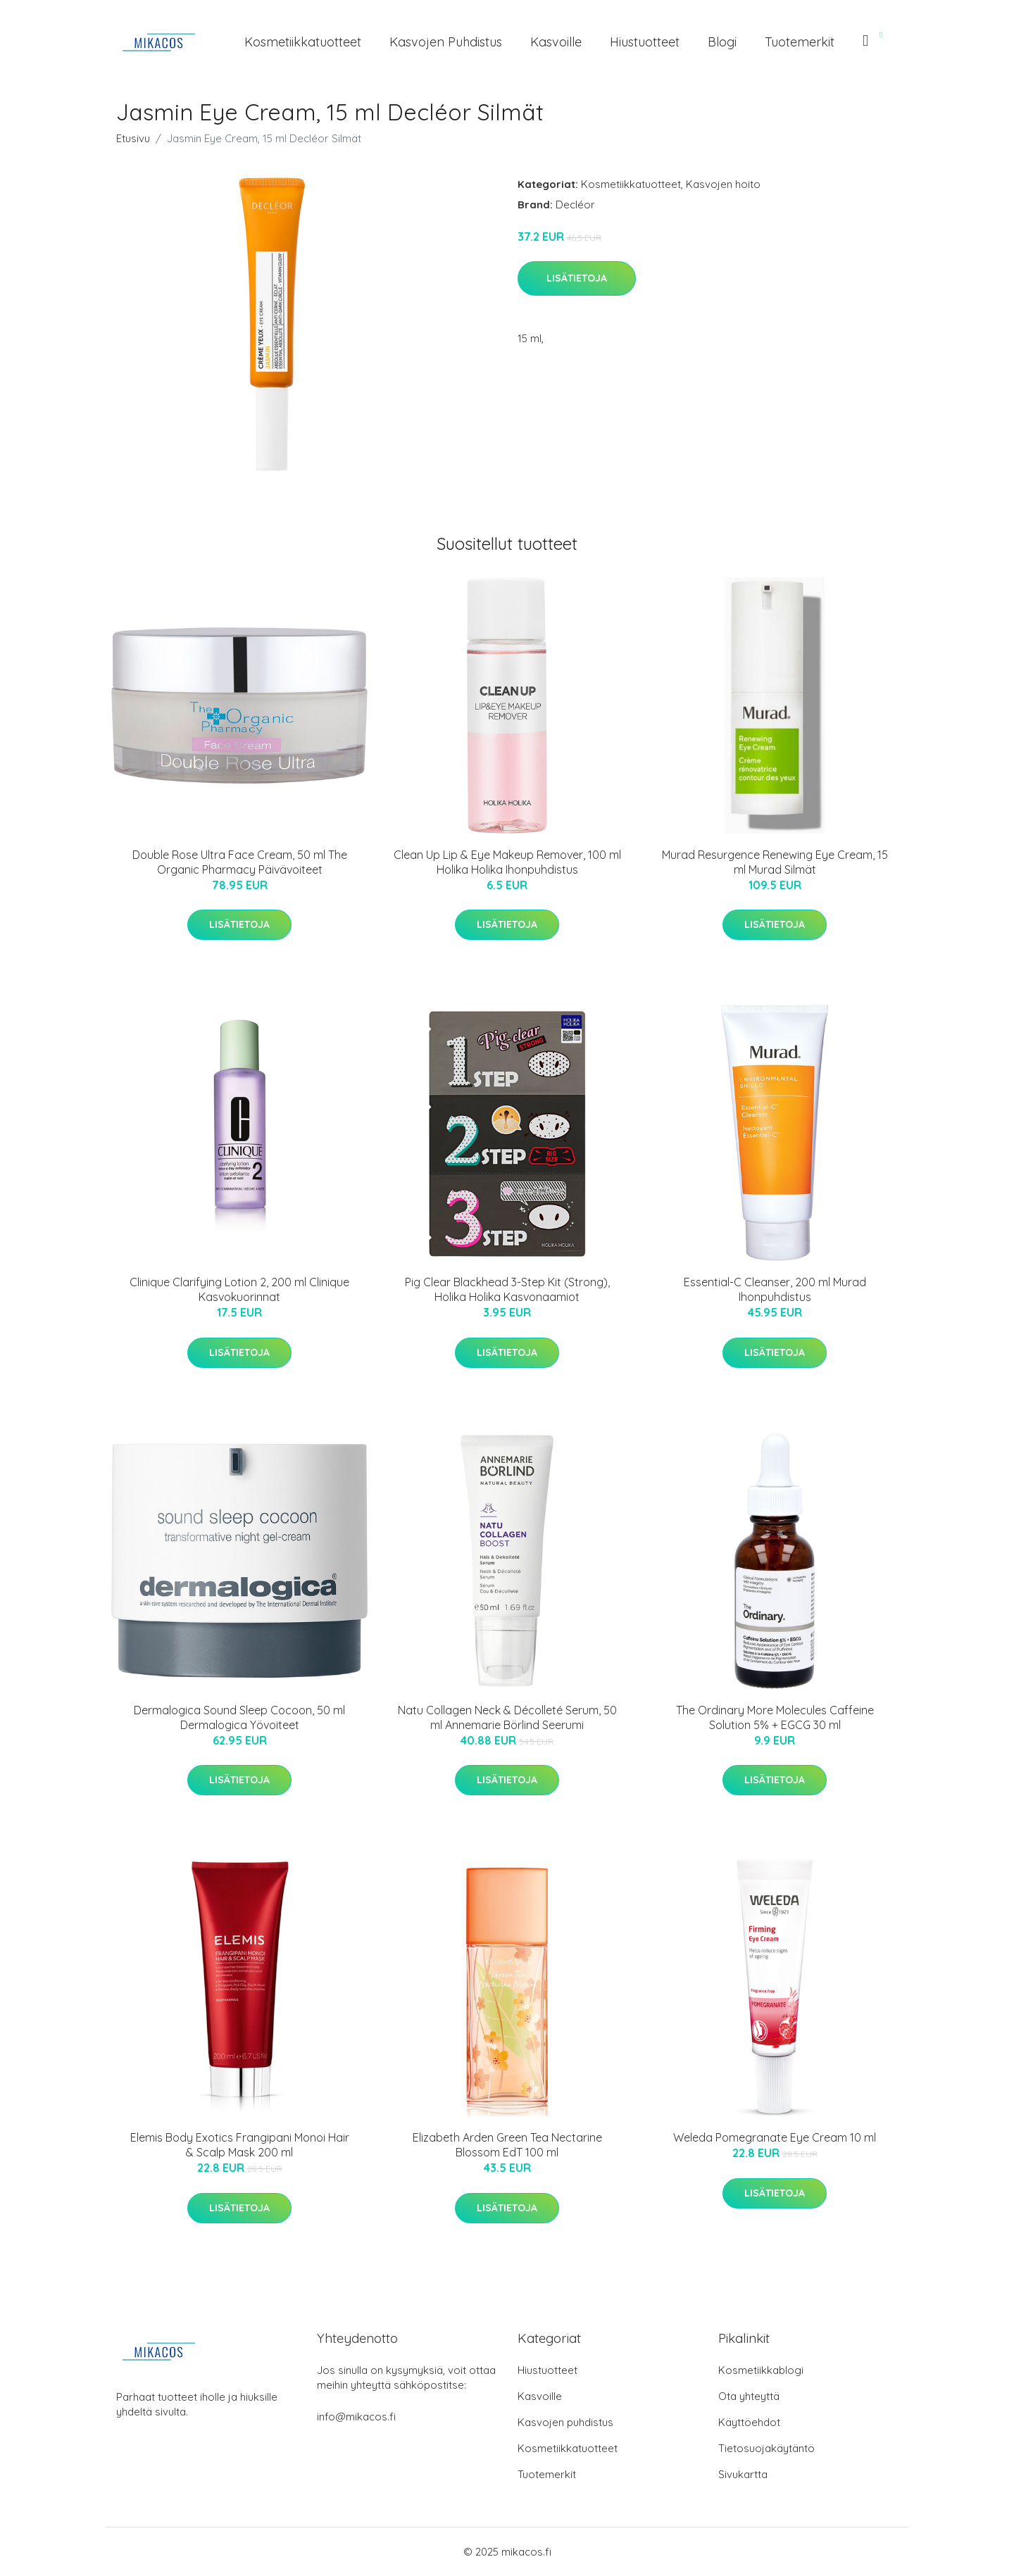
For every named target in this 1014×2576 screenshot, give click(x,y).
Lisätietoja (576, 278)
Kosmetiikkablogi (760, 2370)
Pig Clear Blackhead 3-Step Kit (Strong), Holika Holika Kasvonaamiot (507, 1289)
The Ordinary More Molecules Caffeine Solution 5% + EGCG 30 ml (775, 1717)
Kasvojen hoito (723, 184)
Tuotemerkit (799, 42)
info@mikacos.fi (356, 2416)
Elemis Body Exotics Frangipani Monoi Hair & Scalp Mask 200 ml (239, 2144)
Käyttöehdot (749, 2422)
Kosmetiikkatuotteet (302, 42)
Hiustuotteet (645, 42)
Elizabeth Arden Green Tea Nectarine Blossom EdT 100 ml (507, 2144)
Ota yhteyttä (749, 2396)
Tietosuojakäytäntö (766, 2448)
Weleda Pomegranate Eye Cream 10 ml (774, 2137)
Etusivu (133, 138)
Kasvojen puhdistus (445, 42)
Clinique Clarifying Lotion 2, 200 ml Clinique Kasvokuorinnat (239, 1289)
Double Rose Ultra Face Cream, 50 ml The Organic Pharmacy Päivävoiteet (239, 862)
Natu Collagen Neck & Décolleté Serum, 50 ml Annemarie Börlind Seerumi (507, 1717)
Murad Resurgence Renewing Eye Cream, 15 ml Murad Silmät (775, 862)
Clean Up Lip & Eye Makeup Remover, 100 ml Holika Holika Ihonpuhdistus (507, 862)
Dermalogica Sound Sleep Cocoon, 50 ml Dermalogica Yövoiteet (239, 1717)
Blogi (722, 42)
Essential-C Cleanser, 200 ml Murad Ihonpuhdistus (775, 1289)
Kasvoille (556, 42)
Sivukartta (743, 2474)
